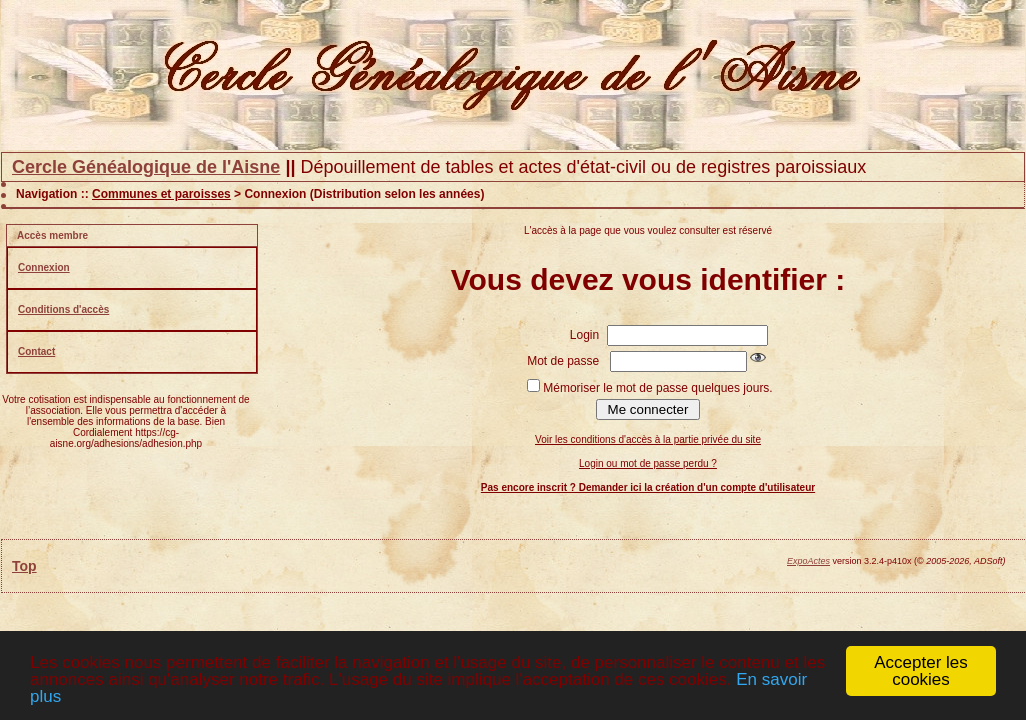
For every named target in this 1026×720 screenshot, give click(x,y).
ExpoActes (808, 561)
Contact (36, 351)
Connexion (44, 267)
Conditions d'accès (63, 309)
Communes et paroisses (161, 194)
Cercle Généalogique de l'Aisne (146, 167)
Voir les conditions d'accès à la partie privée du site (648, 439)
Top (24, 566)
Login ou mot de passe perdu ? (648, 463)
